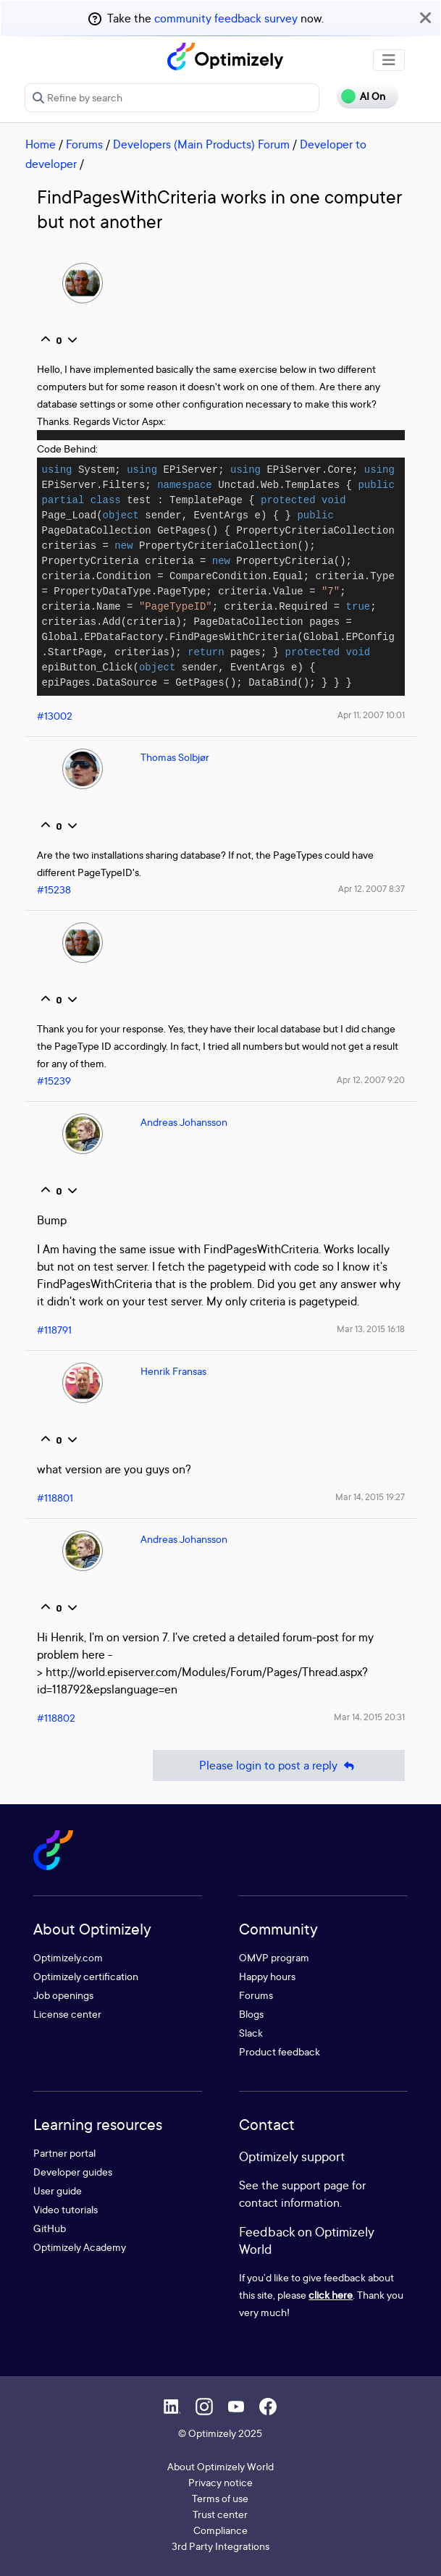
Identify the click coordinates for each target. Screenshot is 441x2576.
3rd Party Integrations (220, 2546)
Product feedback (279, 2051)
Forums (84, 144)
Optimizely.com (68, 1957)
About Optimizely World (220, 2466)
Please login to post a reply (278, 1765)
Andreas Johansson (183, 1122)
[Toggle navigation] (389, 60)
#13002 (54, 716)
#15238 (54, 889)
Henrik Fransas (173, 1371)
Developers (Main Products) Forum (201, 144)
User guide (57, 2190)
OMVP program (274, 1957)
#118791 (54, 1330)
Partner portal (64, 2153)
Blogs (251, 2014)
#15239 (54, 1080)
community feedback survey (226, 18)
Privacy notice (220, 2482)
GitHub (49, 2228)
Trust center (220, 2514)
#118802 (56, 1718)
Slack (251, 2033)
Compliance (220, 2530)
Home (40, 144)
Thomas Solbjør (174, 757)
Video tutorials (65, 2209)
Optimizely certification (85, 1976)
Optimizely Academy (79, 2247)
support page (315, 2185)
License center (67, 2014)
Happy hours (267, 1976)
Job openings (63, 1995)
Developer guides (72, 2172)
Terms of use (220, 2498)
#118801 (55, 1497)
